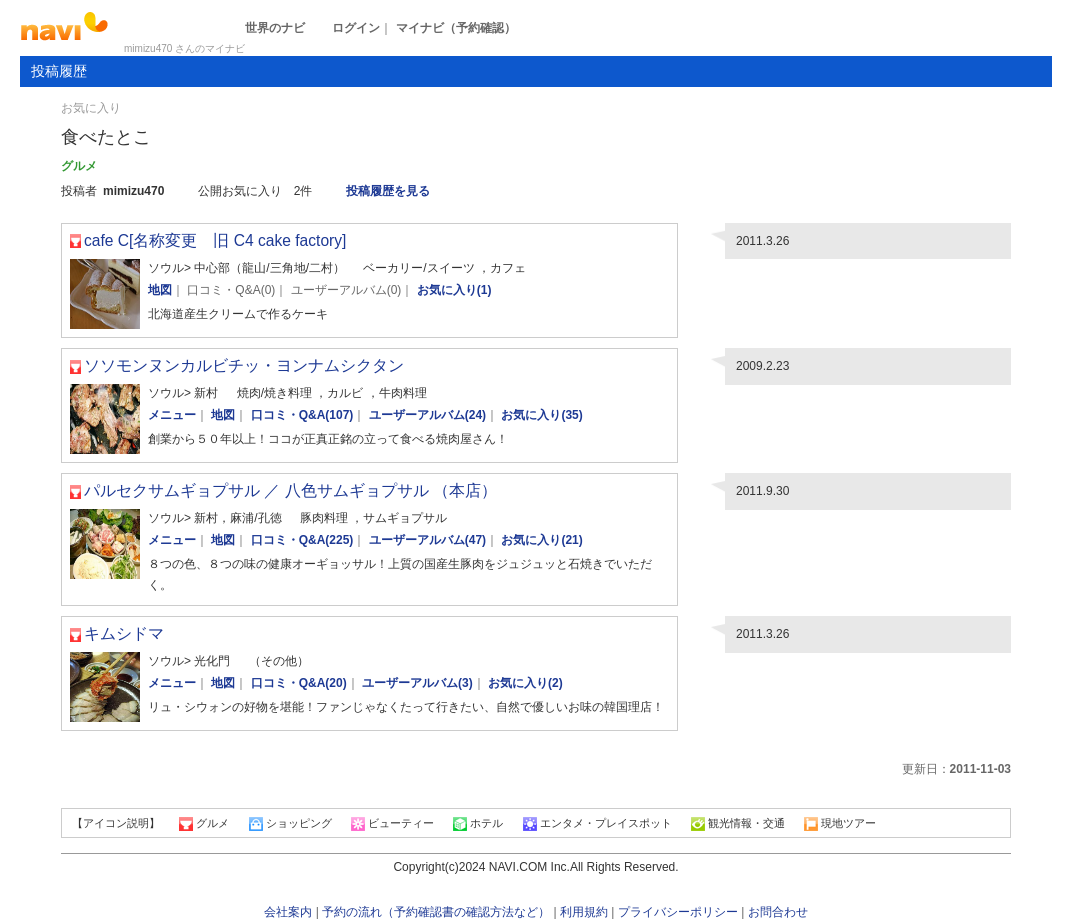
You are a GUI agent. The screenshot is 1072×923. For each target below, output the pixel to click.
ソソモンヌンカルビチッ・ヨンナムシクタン (244, 365)
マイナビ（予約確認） (456, 28)
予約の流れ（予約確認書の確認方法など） (436, 912)
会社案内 (288, 912)
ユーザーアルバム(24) (427, 415)
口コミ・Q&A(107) (302, 415)
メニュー (172, 415)
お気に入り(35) (541, 415)
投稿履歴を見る (388, 191)
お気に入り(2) (525, 683)
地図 (160, 290)
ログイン (356, 28)
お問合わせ (778, 912)
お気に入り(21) (541, 540)
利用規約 (584, 912)
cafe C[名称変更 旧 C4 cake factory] (215, 240)
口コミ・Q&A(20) (299, 683)
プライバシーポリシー (678, 912)
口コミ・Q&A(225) (302, 540)
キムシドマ (124, 633)
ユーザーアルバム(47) (427, 540)
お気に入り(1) (454, 290)
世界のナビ (275, 28)
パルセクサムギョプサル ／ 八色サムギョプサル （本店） (290, 490)
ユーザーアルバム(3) (417, 683)
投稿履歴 (59, 71)
